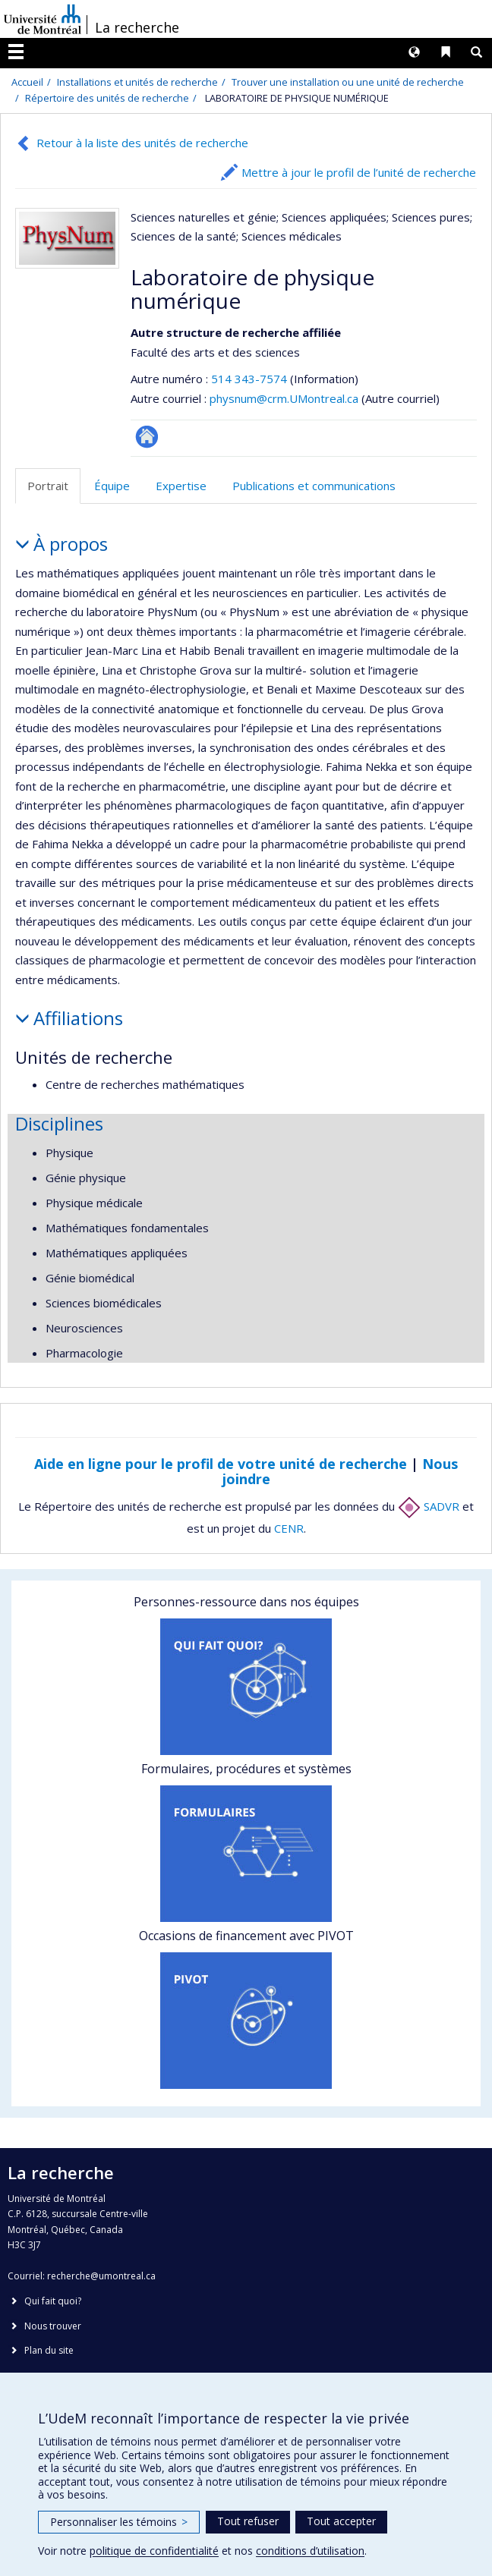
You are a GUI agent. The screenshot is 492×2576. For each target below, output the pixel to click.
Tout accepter (341, 2521)
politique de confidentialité (154, 2550)
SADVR (428, 1506)
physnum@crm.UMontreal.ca (284, 398)
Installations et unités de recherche (137, 82)
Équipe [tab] (112, 485)
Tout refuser (248, 2521)
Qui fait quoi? (52, 2300)
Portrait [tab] (47, 485)
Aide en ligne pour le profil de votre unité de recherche (220, 1464)
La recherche (137, 27)
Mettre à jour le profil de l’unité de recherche (358, 172)
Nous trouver (52, 2326)
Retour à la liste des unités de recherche (142, 142)
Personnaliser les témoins (119, 2522)
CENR (289, 1528)
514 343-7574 (250, 378)
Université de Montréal (42, 19)
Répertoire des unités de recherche (107, 98)
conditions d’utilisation (310, 2550)
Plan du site (49, 2350)
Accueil (27, 82)
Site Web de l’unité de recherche (147, 436)
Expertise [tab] (181, 485)
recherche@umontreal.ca (101, 2275)
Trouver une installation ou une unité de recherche (348, 82)
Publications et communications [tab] (314, 485)
